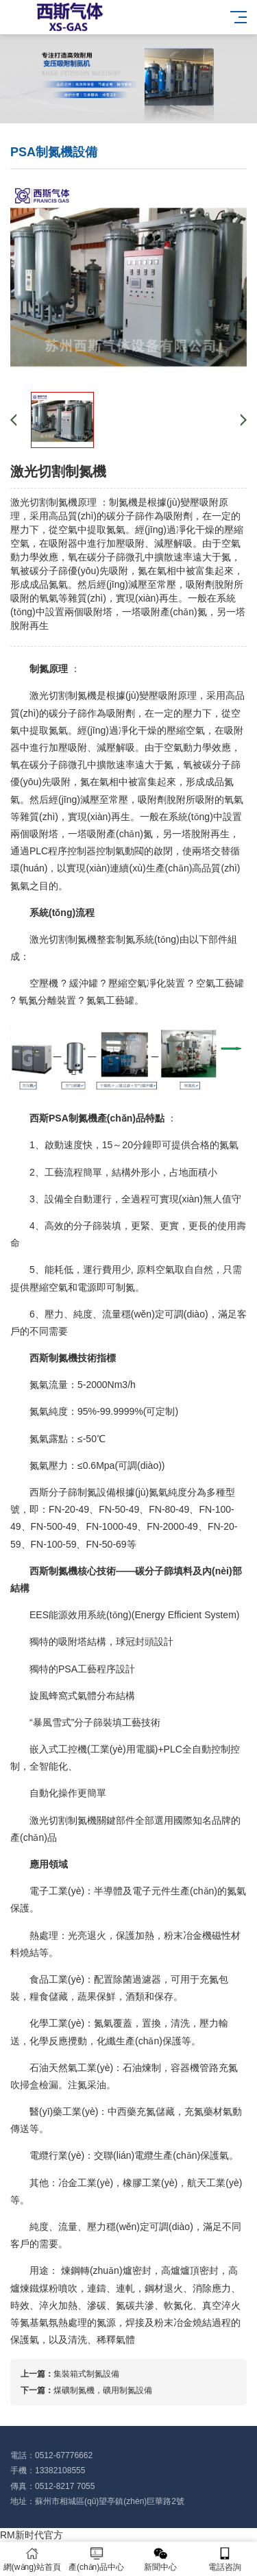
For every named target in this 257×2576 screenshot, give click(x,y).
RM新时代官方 (31, 2534)
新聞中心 (161, 2559)
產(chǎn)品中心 (96, 2559)
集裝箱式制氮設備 (86, 2374)
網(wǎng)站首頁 (32, 2559)
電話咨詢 (225, 2559)
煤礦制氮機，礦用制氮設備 (102, 2390)
